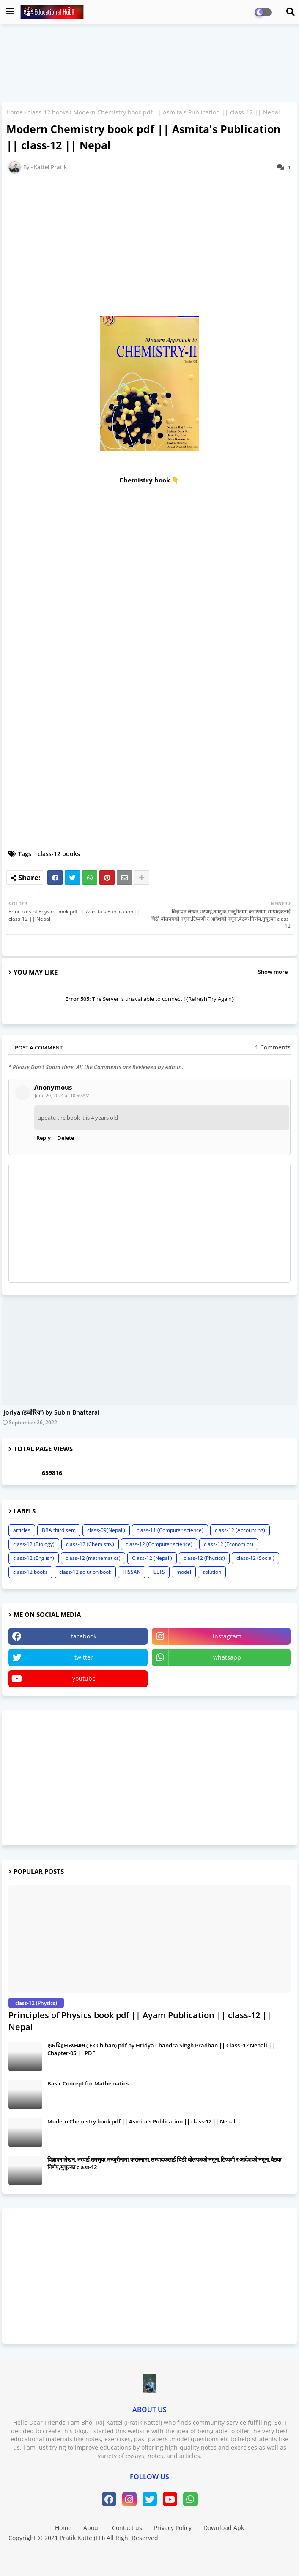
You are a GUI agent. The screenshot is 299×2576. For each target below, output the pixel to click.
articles (21, 1530)
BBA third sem (59, 1530)
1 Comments (273, 1047)
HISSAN (132, 1572)
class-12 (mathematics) (93, 1558)
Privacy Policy (173, 2528)
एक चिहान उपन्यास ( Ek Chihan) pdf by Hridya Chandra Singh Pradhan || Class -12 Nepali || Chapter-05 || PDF (160, 2049)
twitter (83, 1657)
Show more (273, 972)
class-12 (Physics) (204, 1558)
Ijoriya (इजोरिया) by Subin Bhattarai (50, 1412)
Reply (43, 1138)
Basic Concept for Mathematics (88, 2083)
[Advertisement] (149, 1778)
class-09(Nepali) (106, 1530)
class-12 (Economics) (228, 1544)
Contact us (127, 2528)
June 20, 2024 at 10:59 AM (62, 1095)
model (183, 1572)
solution (212, 1572)
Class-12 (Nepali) (152, 1558)
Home (14, 112)
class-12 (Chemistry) (90, 1544)
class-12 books (48, 112)
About (91, 2528)
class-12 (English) (33, 1558)
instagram (227, 1636)
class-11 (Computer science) (170, 1530)
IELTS (158, 1572)
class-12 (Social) (255, 1558)
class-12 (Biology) (34, 1544)
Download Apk (223, 2528)
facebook (83, 1636)
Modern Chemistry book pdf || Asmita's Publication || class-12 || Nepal (141, 2121)
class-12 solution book (85, 1572)
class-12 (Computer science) (159, 1544)
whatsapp (227, 1657)
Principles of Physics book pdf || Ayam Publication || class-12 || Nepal (140, 2021)
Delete (65, 1138)
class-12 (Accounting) (240, 1530)
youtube (84, 1678)
